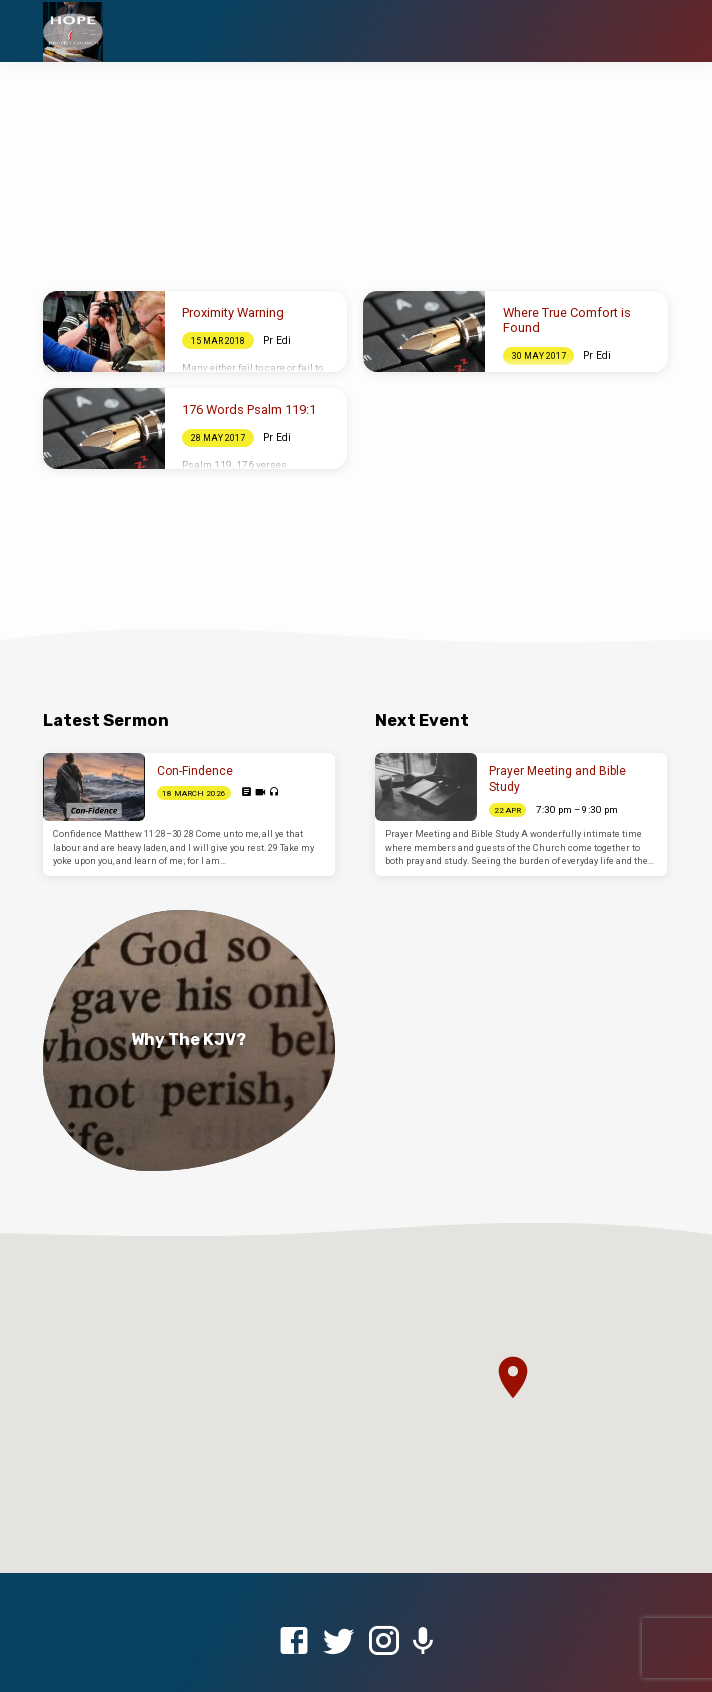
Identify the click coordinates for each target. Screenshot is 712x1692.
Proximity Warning (233, 312)
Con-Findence (195, 771)
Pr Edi (277, 340)
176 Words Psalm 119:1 (249, 409)
